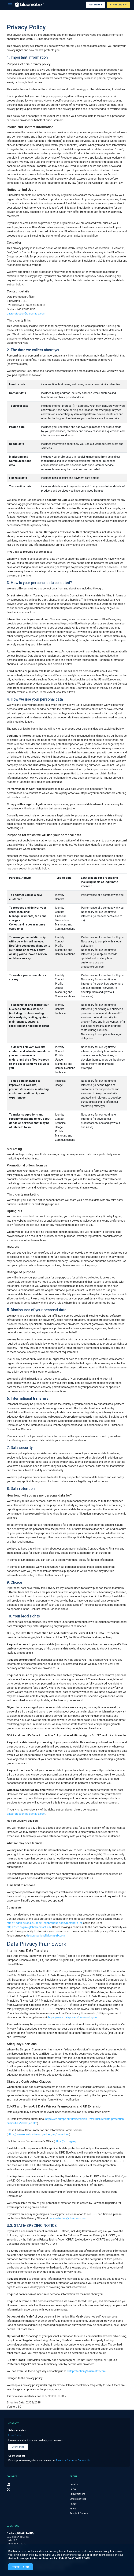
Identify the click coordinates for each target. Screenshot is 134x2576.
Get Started (95, 4)
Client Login (117, 4)
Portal (73, 2489)
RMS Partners (77, 2494)
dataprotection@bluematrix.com (26, 313)
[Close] (20, 2566)
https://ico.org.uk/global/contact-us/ (29, 1927)
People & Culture (79, 2513)
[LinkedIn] (8, 2484)
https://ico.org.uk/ (65, 2141)
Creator (74, 2484)
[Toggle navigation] (10, 5)
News (73, 2508)
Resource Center (65, 2460)
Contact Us (84, 2460)
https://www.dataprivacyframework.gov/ (72, 2017)
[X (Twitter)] (8, 2489)
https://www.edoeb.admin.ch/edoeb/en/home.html (38, 2134)
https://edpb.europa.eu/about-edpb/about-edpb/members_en (45, 1923)
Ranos (73, 2503)
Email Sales (14, 2435)
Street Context (78, 2498)
